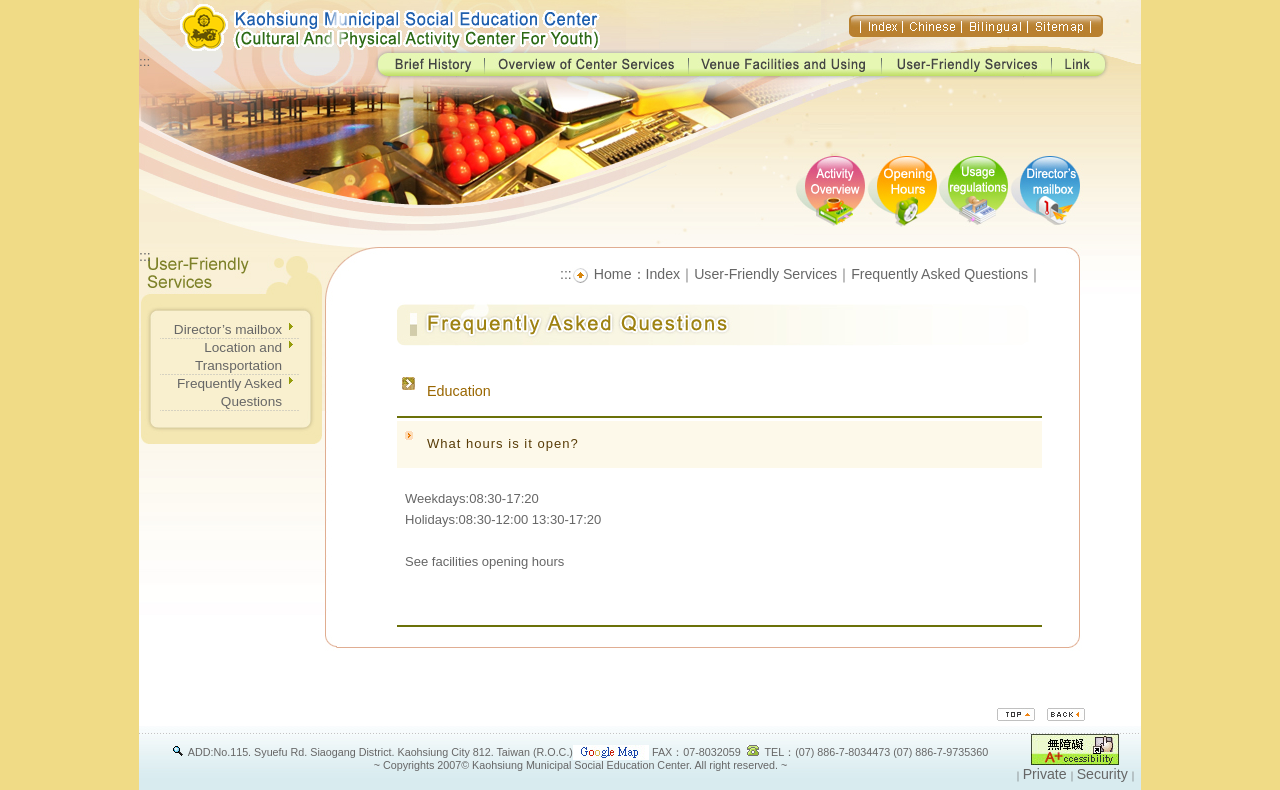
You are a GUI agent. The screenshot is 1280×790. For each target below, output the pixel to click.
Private (1045, 774)
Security (1102, 774)
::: (144, 61)
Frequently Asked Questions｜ (946, 274)
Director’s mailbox (228, 329)
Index (663, 274)
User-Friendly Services (765, 274)
